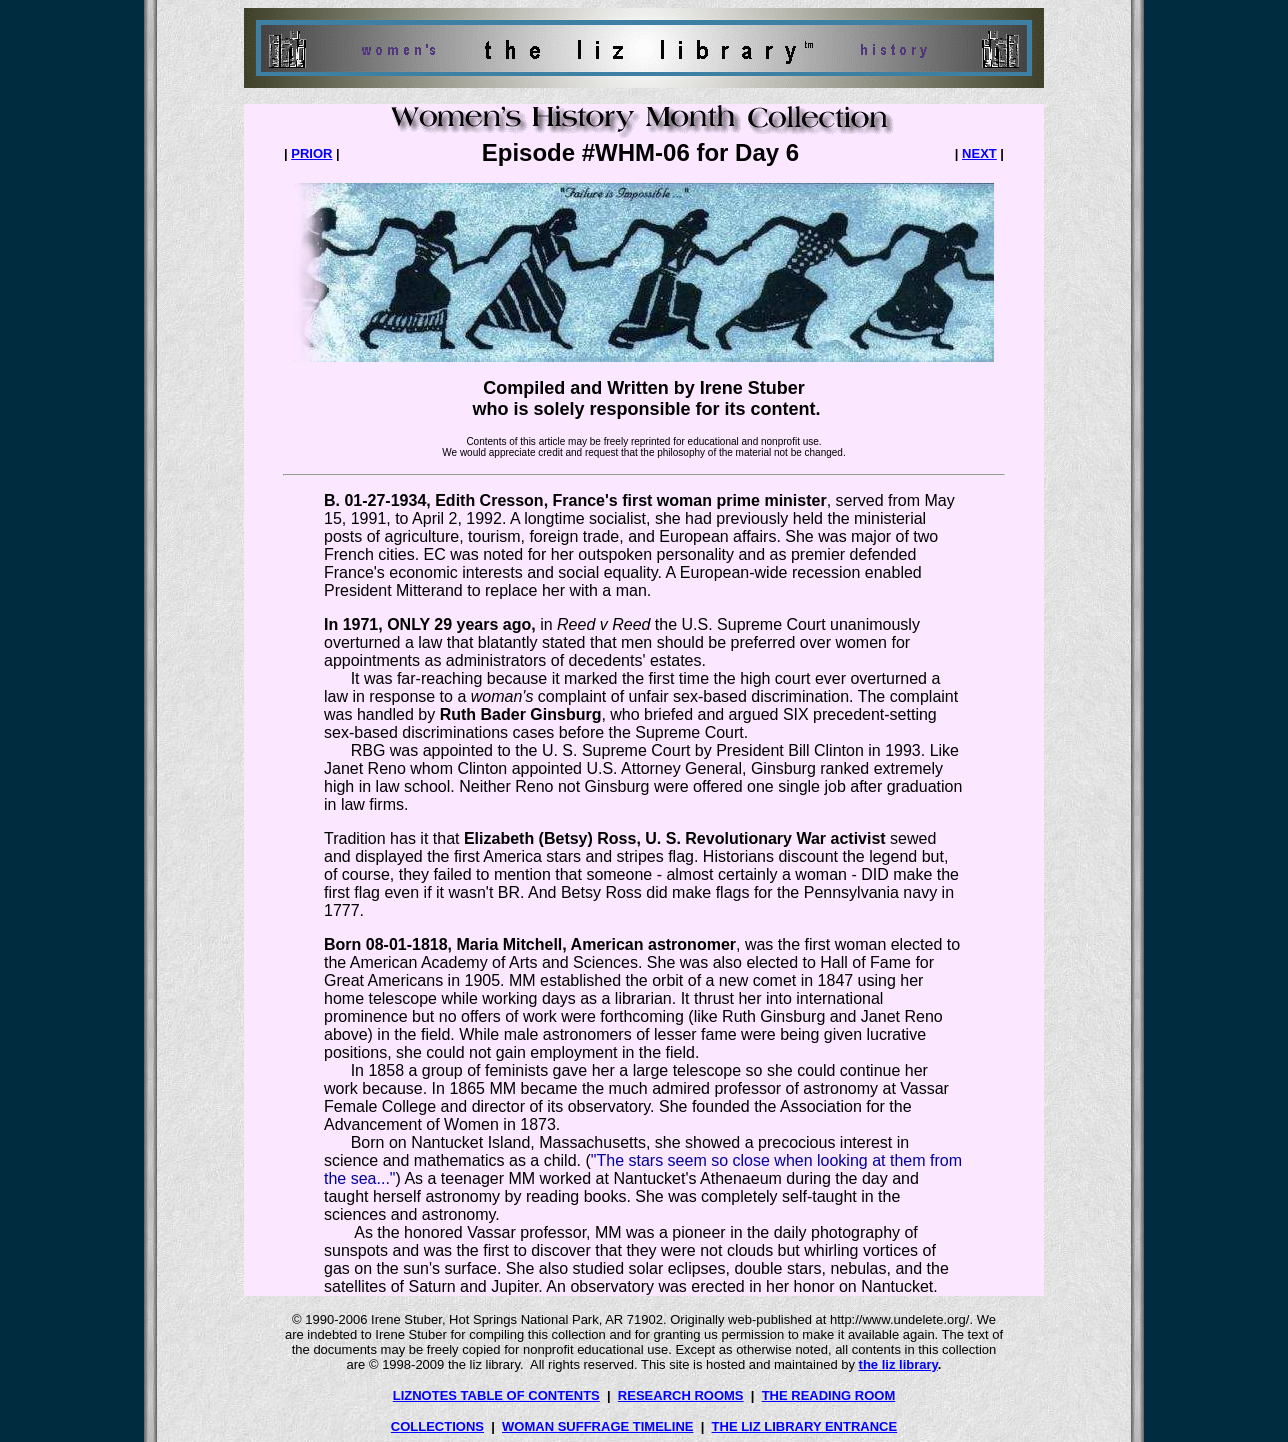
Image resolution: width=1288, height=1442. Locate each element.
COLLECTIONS (437, 1426)
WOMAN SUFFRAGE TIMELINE (597, 1426)
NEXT (979, 153)
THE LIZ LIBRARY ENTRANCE (805, 1426)
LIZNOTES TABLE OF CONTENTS (496, 1395)
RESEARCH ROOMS (681, 1395)
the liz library (898, 1364)
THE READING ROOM (829, 1395)
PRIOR (311, 153)
